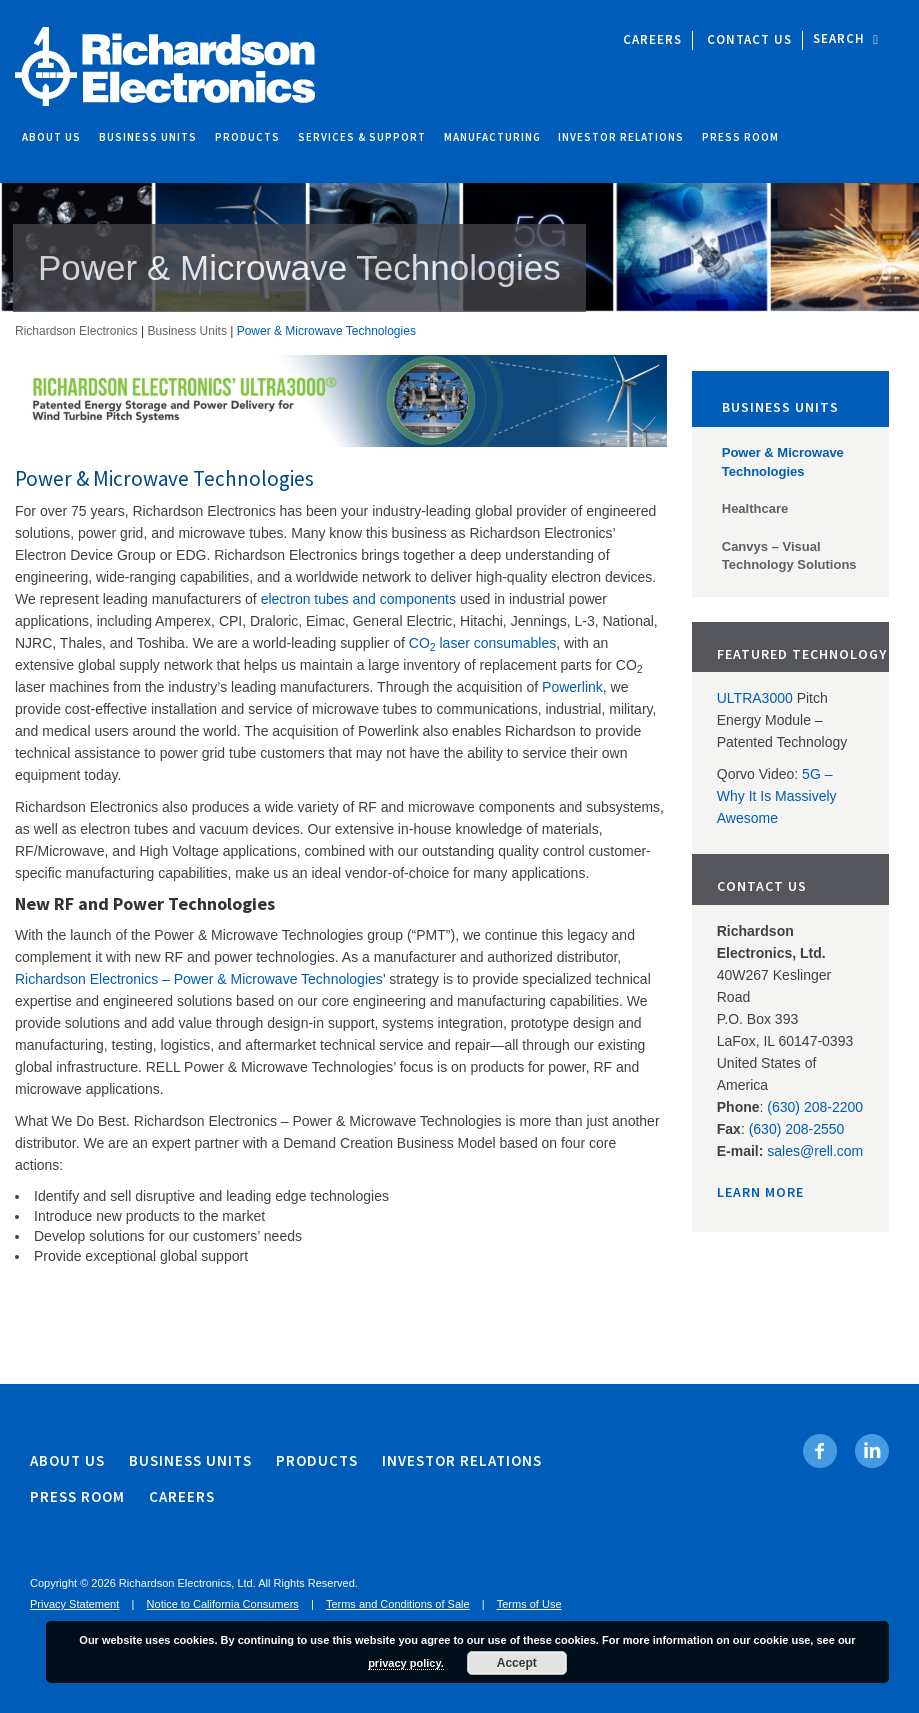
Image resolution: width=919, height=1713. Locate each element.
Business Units (148, 137)
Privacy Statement (74, 1604)
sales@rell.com (815, 1151)
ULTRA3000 (755, 698)
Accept (517, 1663)
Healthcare (755, 508)
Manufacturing (492, 137)
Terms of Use (529, 1604)
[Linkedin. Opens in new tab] (871, 1451)
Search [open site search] (846, 38)
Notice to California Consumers (223, 1604)
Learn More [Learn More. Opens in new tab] (760, 1192)
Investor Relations (621, 137)
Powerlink (572, 687)
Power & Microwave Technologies (783, 462)
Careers (652, 39)
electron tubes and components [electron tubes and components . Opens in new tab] (360, 599)
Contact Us (749, 39)
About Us (51, 137)
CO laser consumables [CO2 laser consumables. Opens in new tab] (482, 643)
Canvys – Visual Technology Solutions (789, 556)
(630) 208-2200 (815, 1107)
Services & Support (362, 137)
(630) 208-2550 (797, 1129)
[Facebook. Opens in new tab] (820, 1451)
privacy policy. (406, 1663)
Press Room (740, 137)
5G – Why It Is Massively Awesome (777, 796)
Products (247, 137)
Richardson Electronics (76, 331)
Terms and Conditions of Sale (398, 1604)
